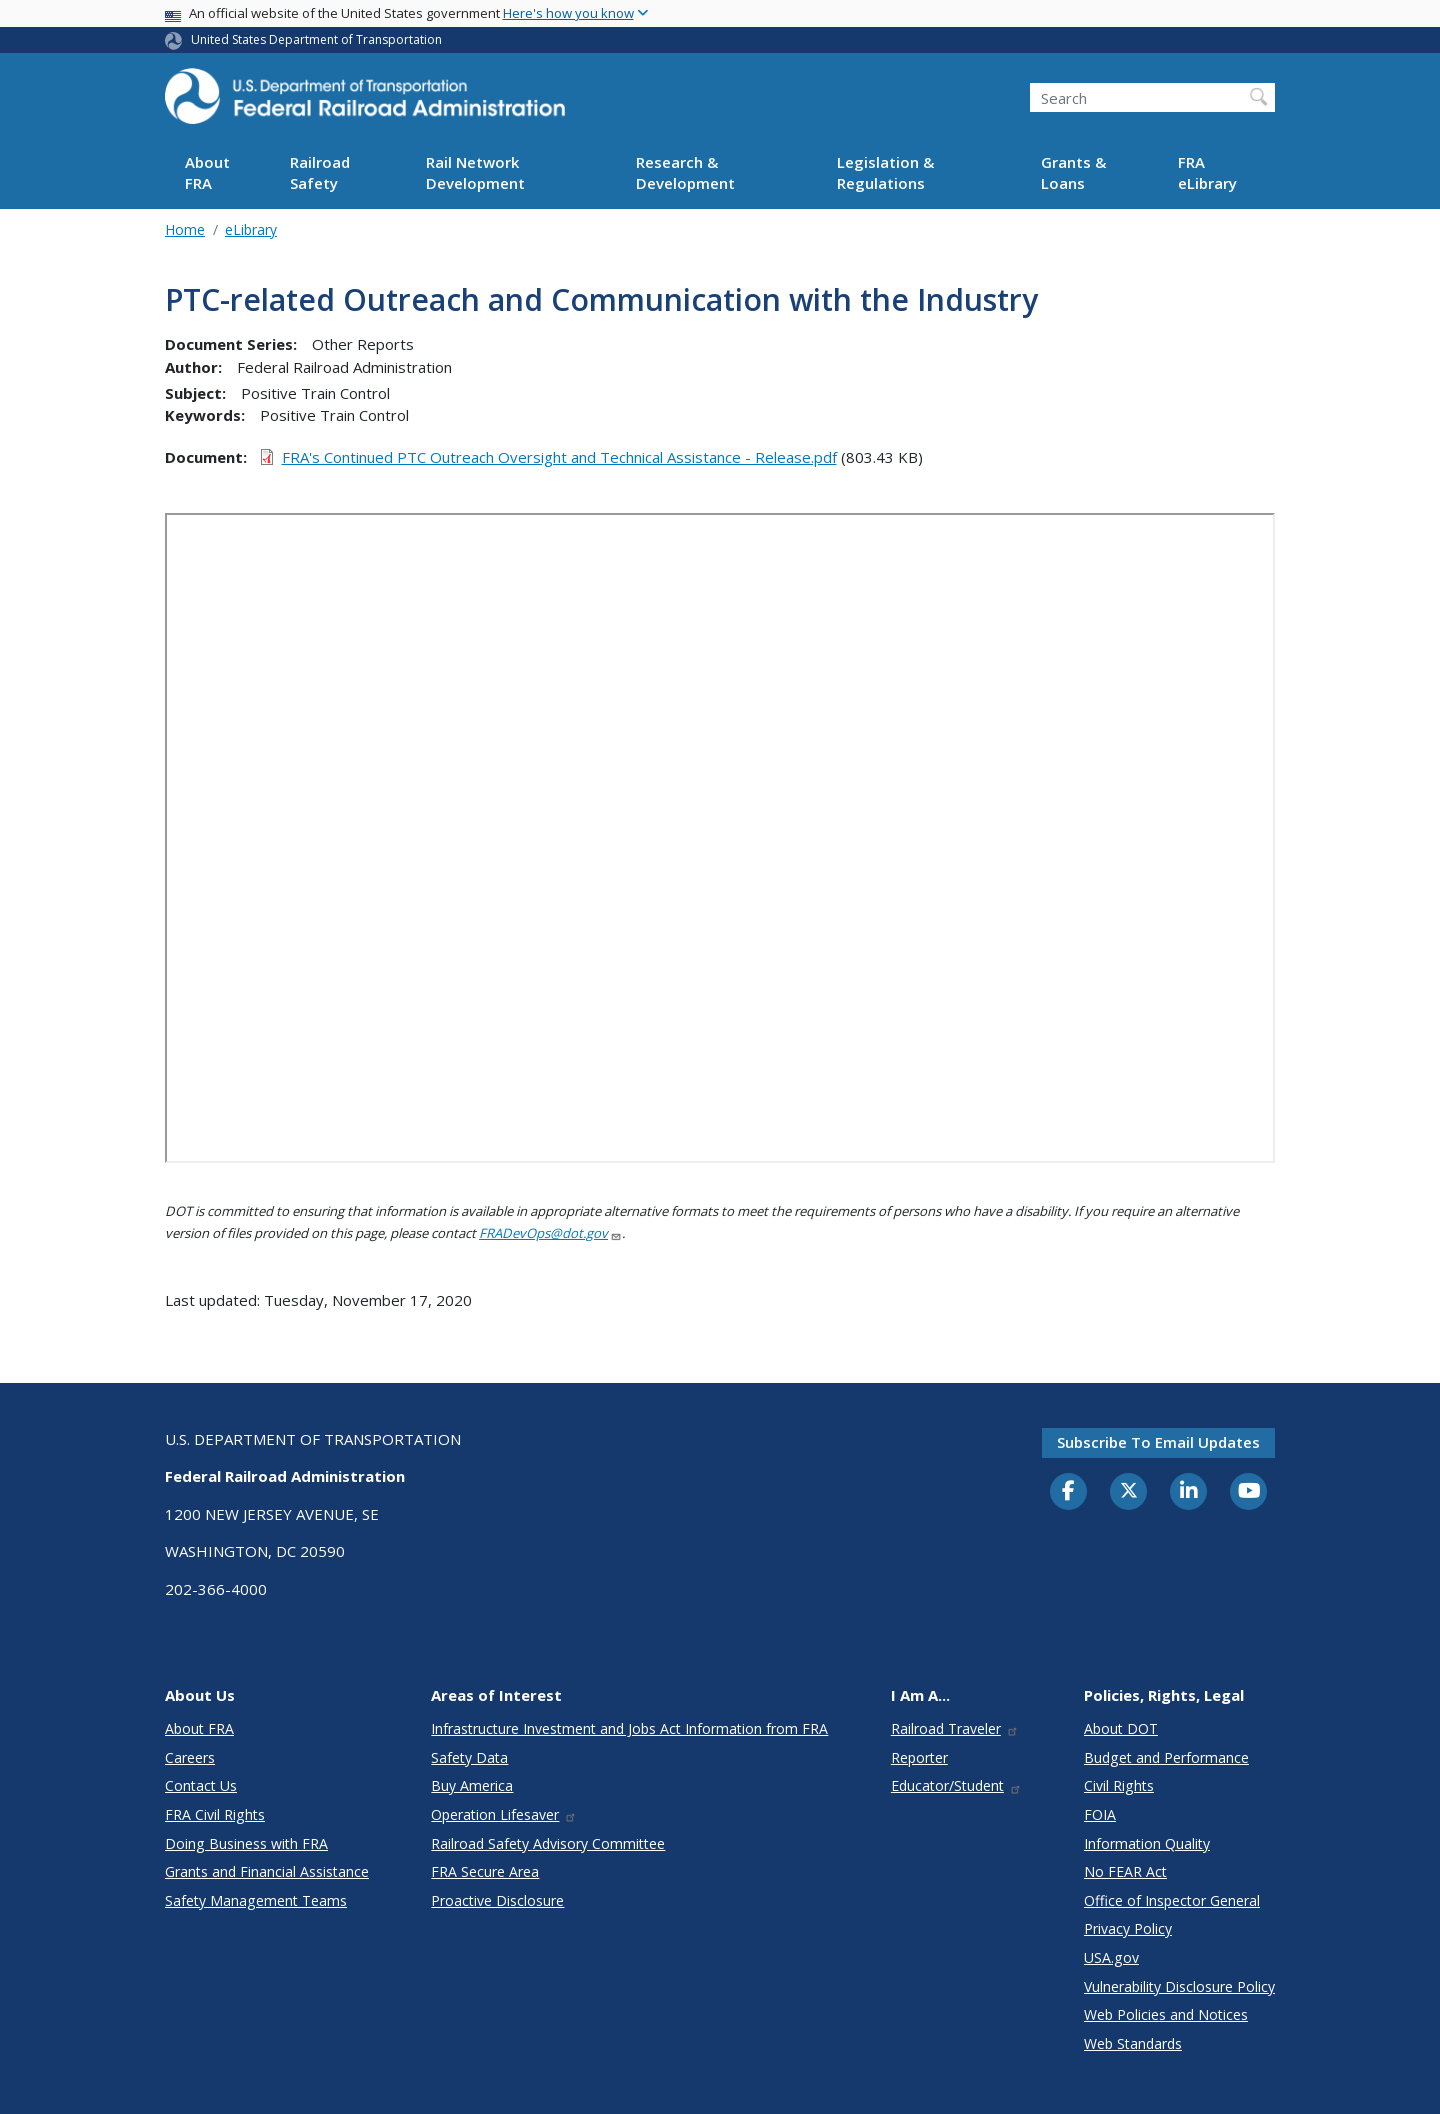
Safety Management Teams (256, 1900)
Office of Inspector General (1172, 1900)
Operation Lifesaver (504, 1814)
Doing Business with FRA (246, 1843)
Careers (190, 1757)
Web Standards (1133, 2043)
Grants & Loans (1073, 172)
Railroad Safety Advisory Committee (548, 1843)
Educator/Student (956, 1785)
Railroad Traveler (955, 1728)
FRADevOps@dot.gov (550, 1233)
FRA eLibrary (1207, 172)
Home (185, 229)
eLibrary (251, 229)
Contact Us (201, 1785)
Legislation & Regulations (885, 172)
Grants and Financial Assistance (267, 1871)
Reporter (919, 1757)
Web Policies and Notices (1166, 2014)
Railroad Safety (320, 172)
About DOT (1121, 1728)
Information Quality (1147, 1843)
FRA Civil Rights (215, 1814)
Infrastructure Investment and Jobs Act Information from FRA (629, 1728)
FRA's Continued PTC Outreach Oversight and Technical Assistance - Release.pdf (559, 457)
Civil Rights (1119, 1785)
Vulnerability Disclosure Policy (1179, 1986)
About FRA (207, 172)
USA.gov (1111, 1957)
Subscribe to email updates (1158, 1442)
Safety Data (469, 1757)
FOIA (1100, 1814)
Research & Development (685, 172)
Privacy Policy (1128, 1928)
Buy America (472, 1785)
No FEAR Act (1125, 1871)
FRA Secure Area (485, 1871)
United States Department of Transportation (316, 39)
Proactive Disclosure (497, 1900)
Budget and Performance (1166, 1757)
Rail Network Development (475, 172)
